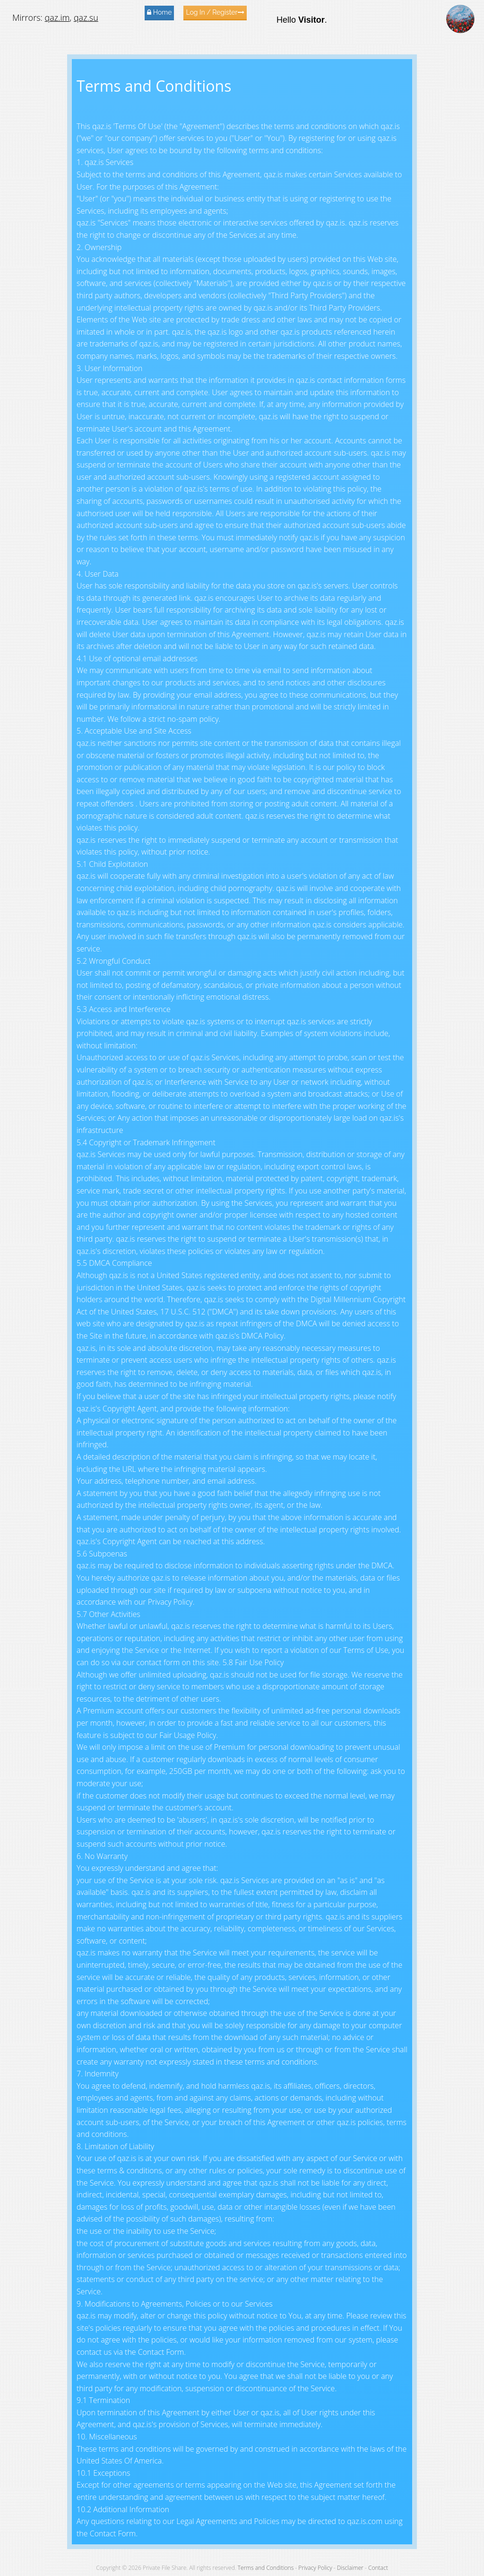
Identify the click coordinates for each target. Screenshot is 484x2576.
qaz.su (86, 17)
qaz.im (57, 17)
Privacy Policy (315, 2568)
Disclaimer (350, 2568)
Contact (378, 2568)
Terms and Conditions (266, 2568)
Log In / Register (215, 12)
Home (159, 12)
